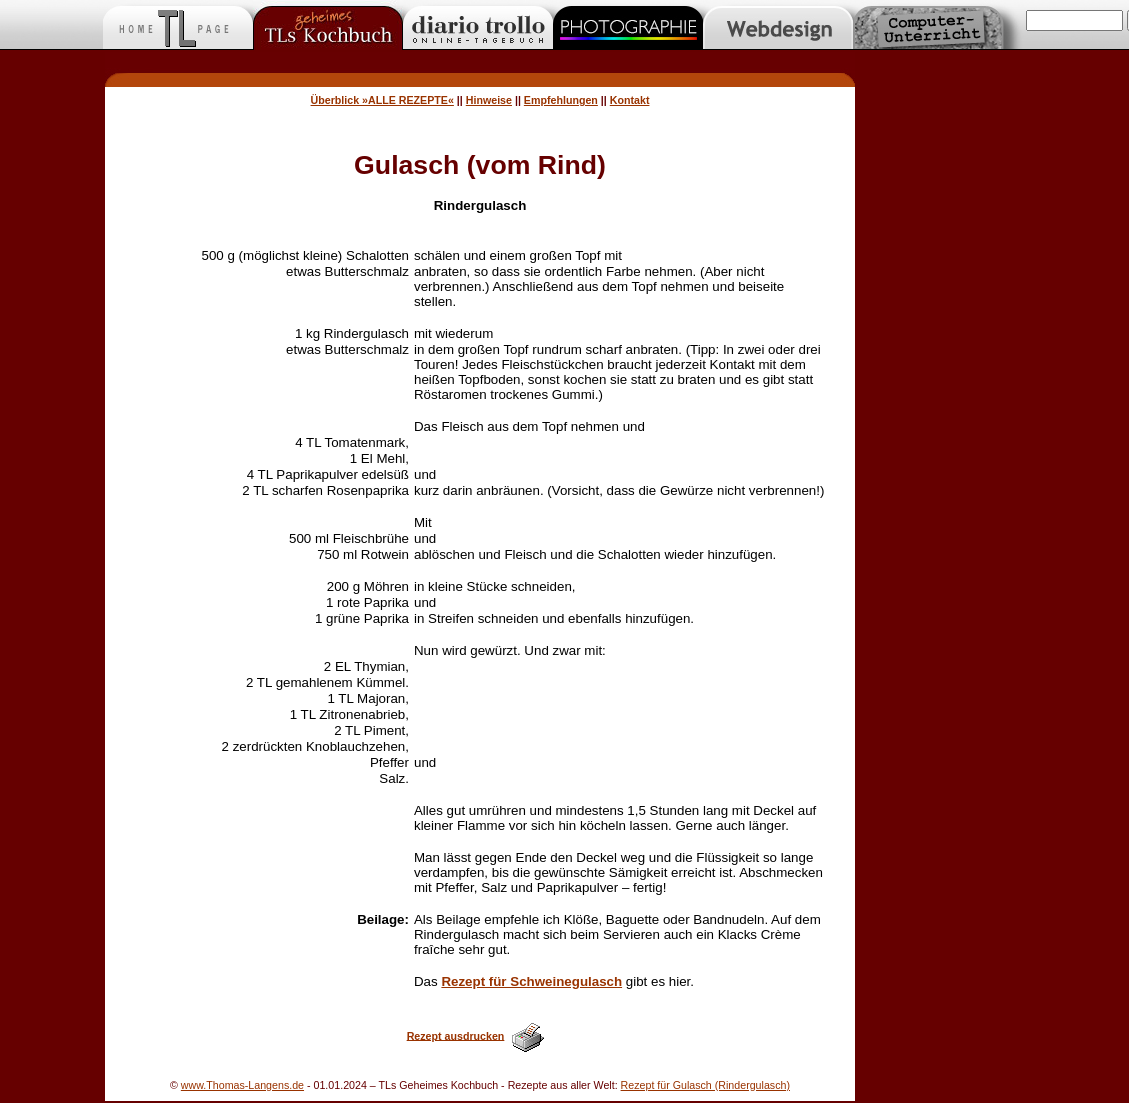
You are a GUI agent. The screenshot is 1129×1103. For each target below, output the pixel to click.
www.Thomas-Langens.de (242, 1085)
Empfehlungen (561, 100)
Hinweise (489, 100)
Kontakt (630, 100)
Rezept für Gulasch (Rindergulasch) (705, 1085)
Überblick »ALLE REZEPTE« (382, 100)
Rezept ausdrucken (456, 1035)
